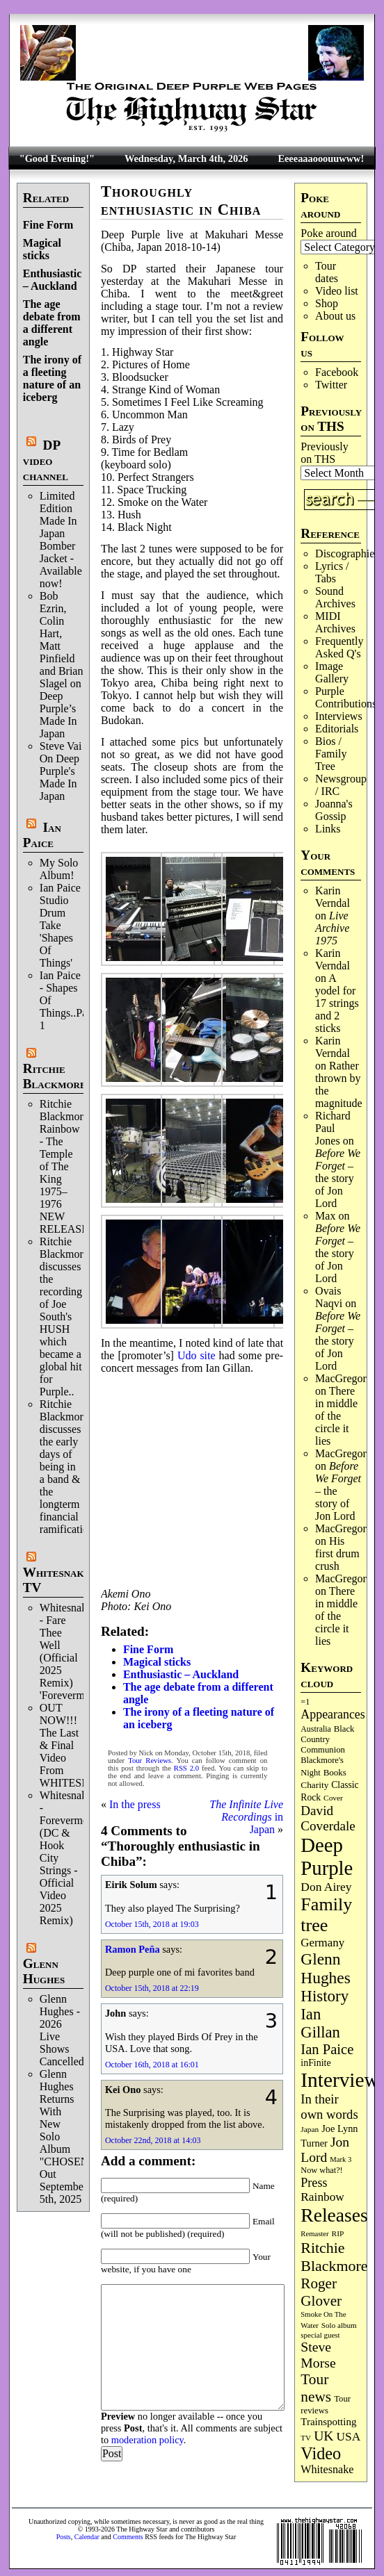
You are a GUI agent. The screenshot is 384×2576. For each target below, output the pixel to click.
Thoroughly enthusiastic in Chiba (181, 200)
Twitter (331, 385)
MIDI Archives (335, 622)
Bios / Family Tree (330, 753)
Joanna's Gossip (334, 810)
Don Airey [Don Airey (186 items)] (326, 1887)
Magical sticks (42, 249)
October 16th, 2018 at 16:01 (152, 2064)
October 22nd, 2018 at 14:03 (153, 2140)
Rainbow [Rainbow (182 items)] (322, 2197)
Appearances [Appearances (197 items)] (333, 1714)
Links (327, 829)
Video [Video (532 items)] (321, 2453)
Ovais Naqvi (328, 1297)
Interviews (338, 716)
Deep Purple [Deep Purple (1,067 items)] (327, 1856)
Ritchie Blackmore (54, 1076)
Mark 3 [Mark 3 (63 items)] (340, 2159)
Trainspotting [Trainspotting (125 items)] (328, 2421)
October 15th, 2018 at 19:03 (152, 1924)
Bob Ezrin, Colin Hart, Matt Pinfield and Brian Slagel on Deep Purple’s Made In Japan (61, 664)
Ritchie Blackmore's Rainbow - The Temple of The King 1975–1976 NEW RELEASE (67, 1166)
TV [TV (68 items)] (306, 2438)
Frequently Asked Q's (339, 647)
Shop (326, 303)
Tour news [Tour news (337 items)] (316, 2388)
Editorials (336, 729)
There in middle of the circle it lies (336, 1416)
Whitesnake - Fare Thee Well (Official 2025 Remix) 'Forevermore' (70, 1651)
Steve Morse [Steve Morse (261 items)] (318, 2354)
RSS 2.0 (186, 1768)
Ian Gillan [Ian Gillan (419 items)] (320, 2023)
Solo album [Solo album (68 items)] (339, 2325)
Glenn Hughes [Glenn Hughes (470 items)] (325, 1968)
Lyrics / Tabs (332, 572)
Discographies (347, 553)
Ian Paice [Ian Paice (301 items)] (327, 2049)
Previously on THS (324, 453)
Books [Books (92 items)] (334, 1772)
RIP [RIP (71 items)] (338, 2233)
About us (335, 316)
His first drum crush (337, 1553)
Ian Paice (42, 835)
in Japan (246, 1816)
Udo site (196, 1355)
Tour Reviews (149, 1760)
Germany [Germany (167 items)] (322, 1942)
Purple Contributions (345, 697)
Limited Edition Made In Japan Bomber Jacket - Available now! (61, 539)
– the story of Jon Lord (337, 1178)
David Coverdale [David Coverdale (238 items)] (328, 1818)
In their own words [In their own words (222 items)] (329, 2107)
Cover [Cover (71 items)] (333, 1798)
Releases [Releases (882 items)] (334, 2215)
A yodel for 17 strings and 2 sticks (337, 1003)
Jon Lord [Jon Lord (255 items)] (325, 2150)
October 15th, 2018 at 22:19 (152, 1988)
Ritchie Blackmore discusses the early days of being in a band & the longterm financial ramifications (69, 1466)
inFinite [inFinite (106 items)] (315, 2063)
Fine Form (48, 225)
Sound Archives (335, 597)
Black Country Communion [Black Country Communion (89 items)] (327, 1739)
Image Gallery (332, 672)
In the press (135, 1804)
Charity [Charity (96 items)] (314, 1785)
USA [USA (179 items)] (349, 2436)
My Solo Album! (59, 869)
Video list (336, 291)
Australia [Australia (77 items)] (315, 1729)
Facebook (336, 372)
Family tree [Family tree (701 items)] (326, 1914)
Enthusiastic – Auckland (52, 280)
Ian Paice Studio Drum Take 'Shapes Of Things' (60, 925)
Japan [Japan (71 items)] (310, 2129)
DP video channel (45, 460)
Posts (63, 2537)
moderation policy (147, 2439)
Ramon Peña (132, 1949)
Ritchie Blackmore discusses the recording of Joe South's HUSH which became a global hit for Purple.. (64, 1316)
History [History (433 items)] (325, 1996)
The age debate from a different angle (52, 322)
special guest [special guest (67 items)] (320, 2335)
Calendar (86, 2537)
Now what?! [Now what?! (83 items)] (321, 2170)
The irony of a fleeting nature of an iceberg (52, 378)
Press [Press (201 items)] (314, 2183)
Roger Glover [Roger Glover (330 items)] (321, 2292)
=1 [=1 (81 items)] (305, 1702)
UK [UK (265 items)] (323, 2435)
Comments (128, 2537)
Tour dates (326, 272)
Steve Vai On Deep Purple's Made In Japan (61, 771)
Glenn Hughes (44, 1971)
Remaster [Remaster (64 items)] (314, 2234)
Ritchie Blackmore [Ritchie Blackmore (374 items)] (334, 2256)
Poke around (328, 233)
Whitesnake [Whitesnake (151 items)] (327, 2469)
